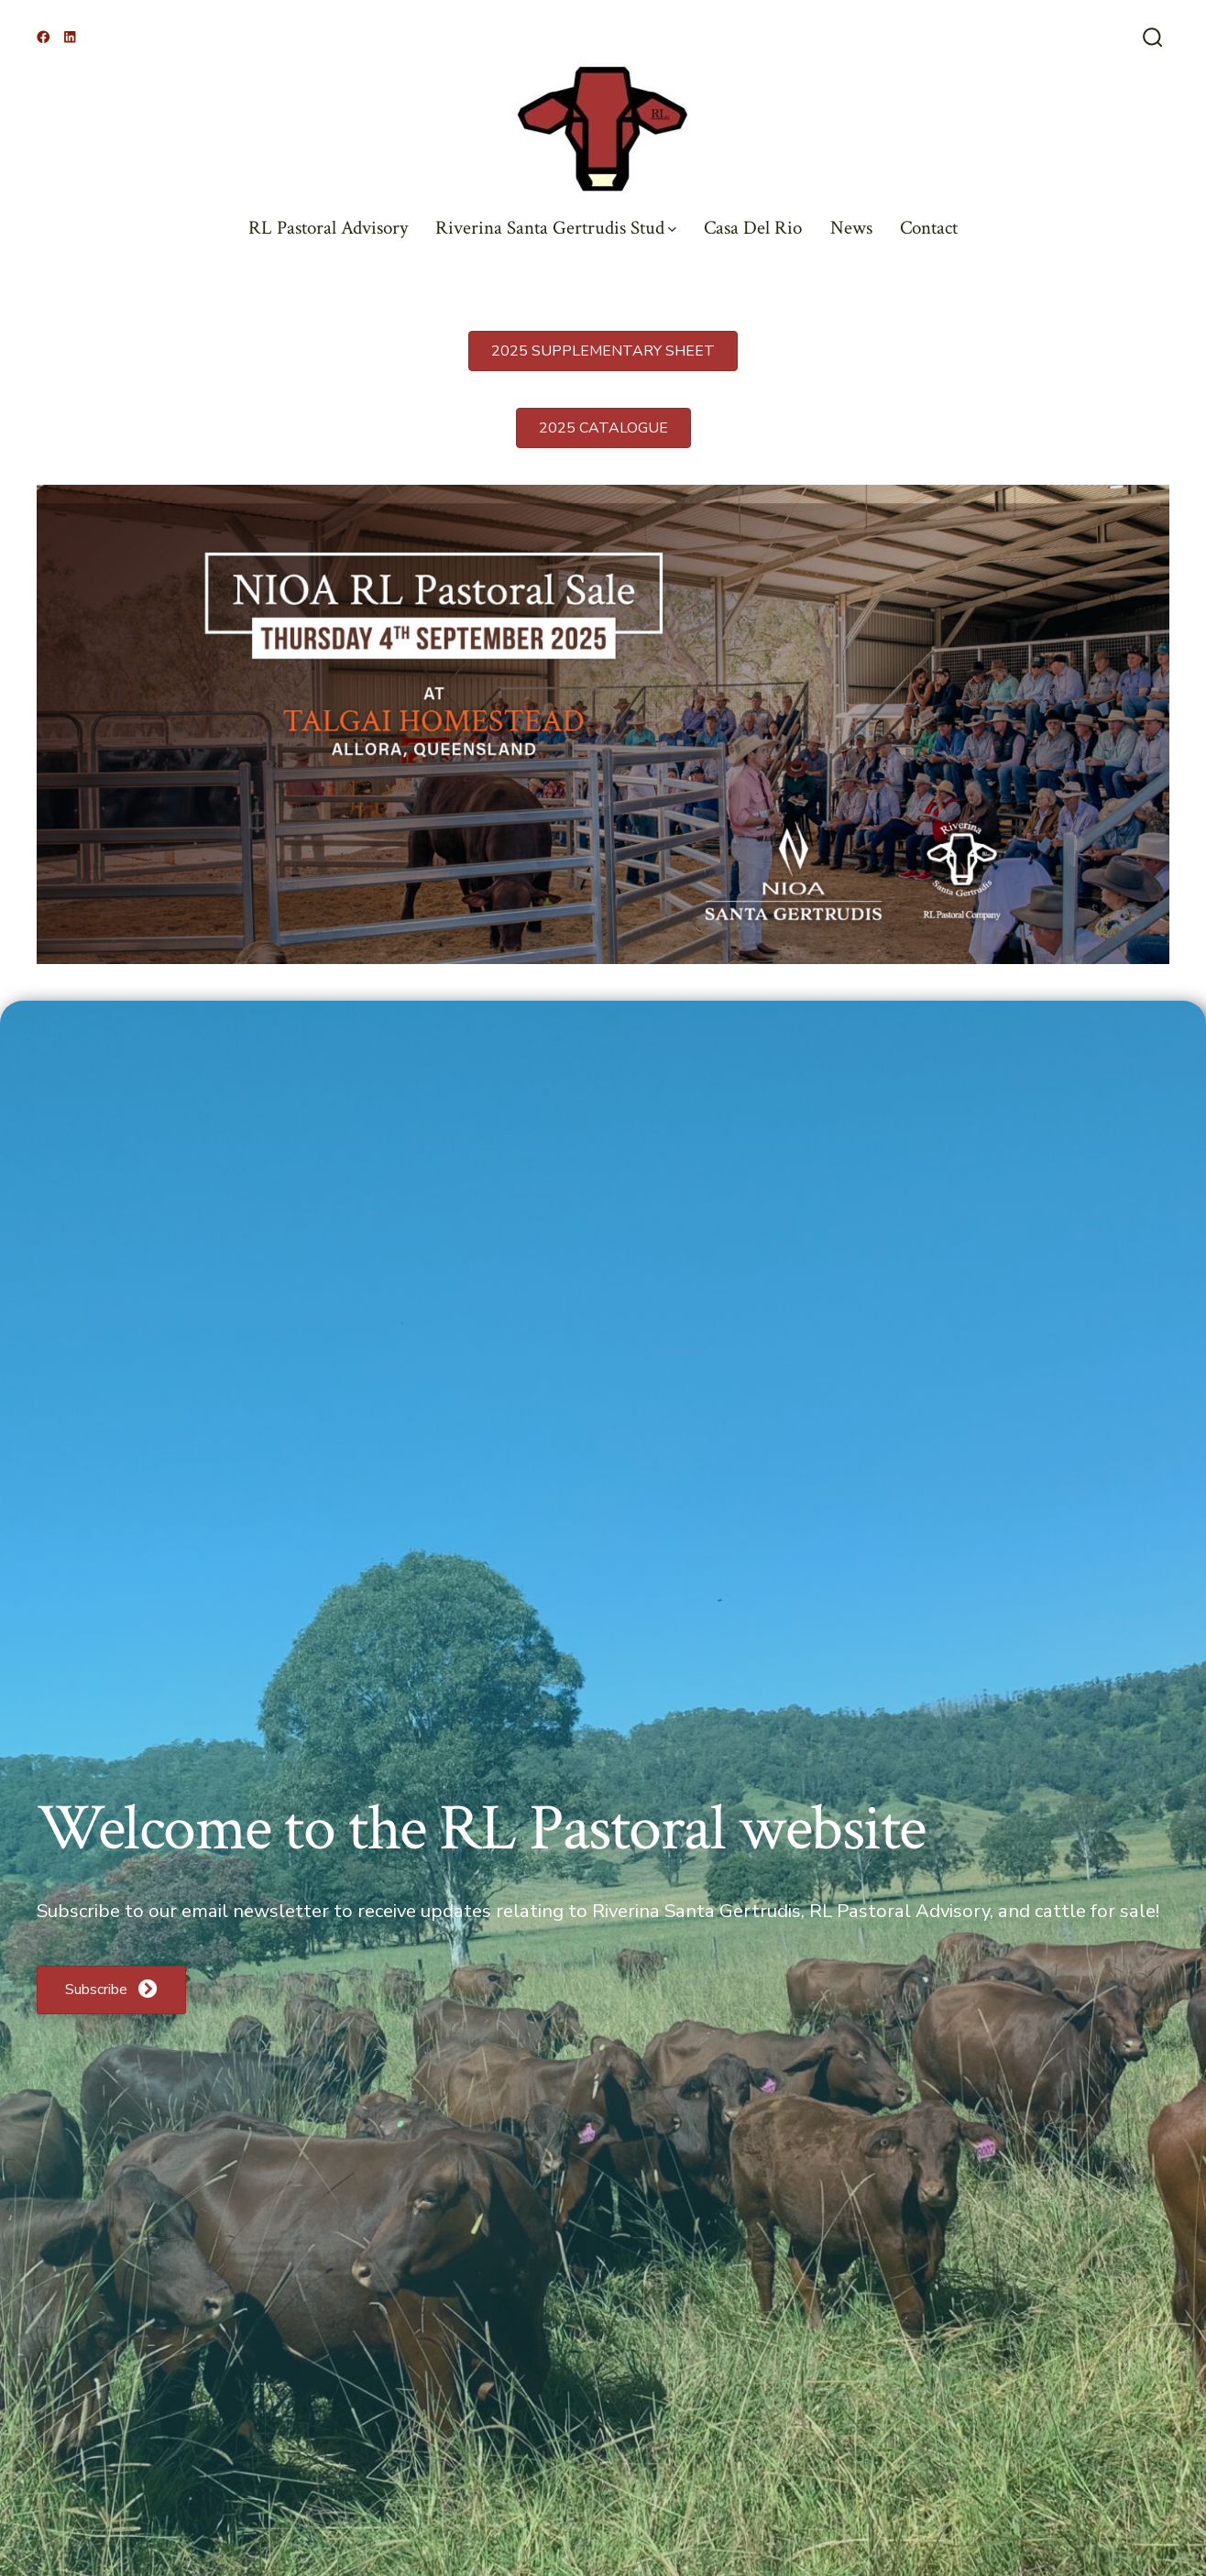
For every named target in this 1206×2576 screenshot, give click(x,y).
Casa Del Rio (753, 227)
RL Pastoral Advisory (328, 227)
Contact (929, 227)
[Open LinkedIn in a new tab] (70, 37)
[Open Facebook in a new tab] (43, 37)
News (851, 227)
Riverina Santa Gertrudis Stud (555, 227)
